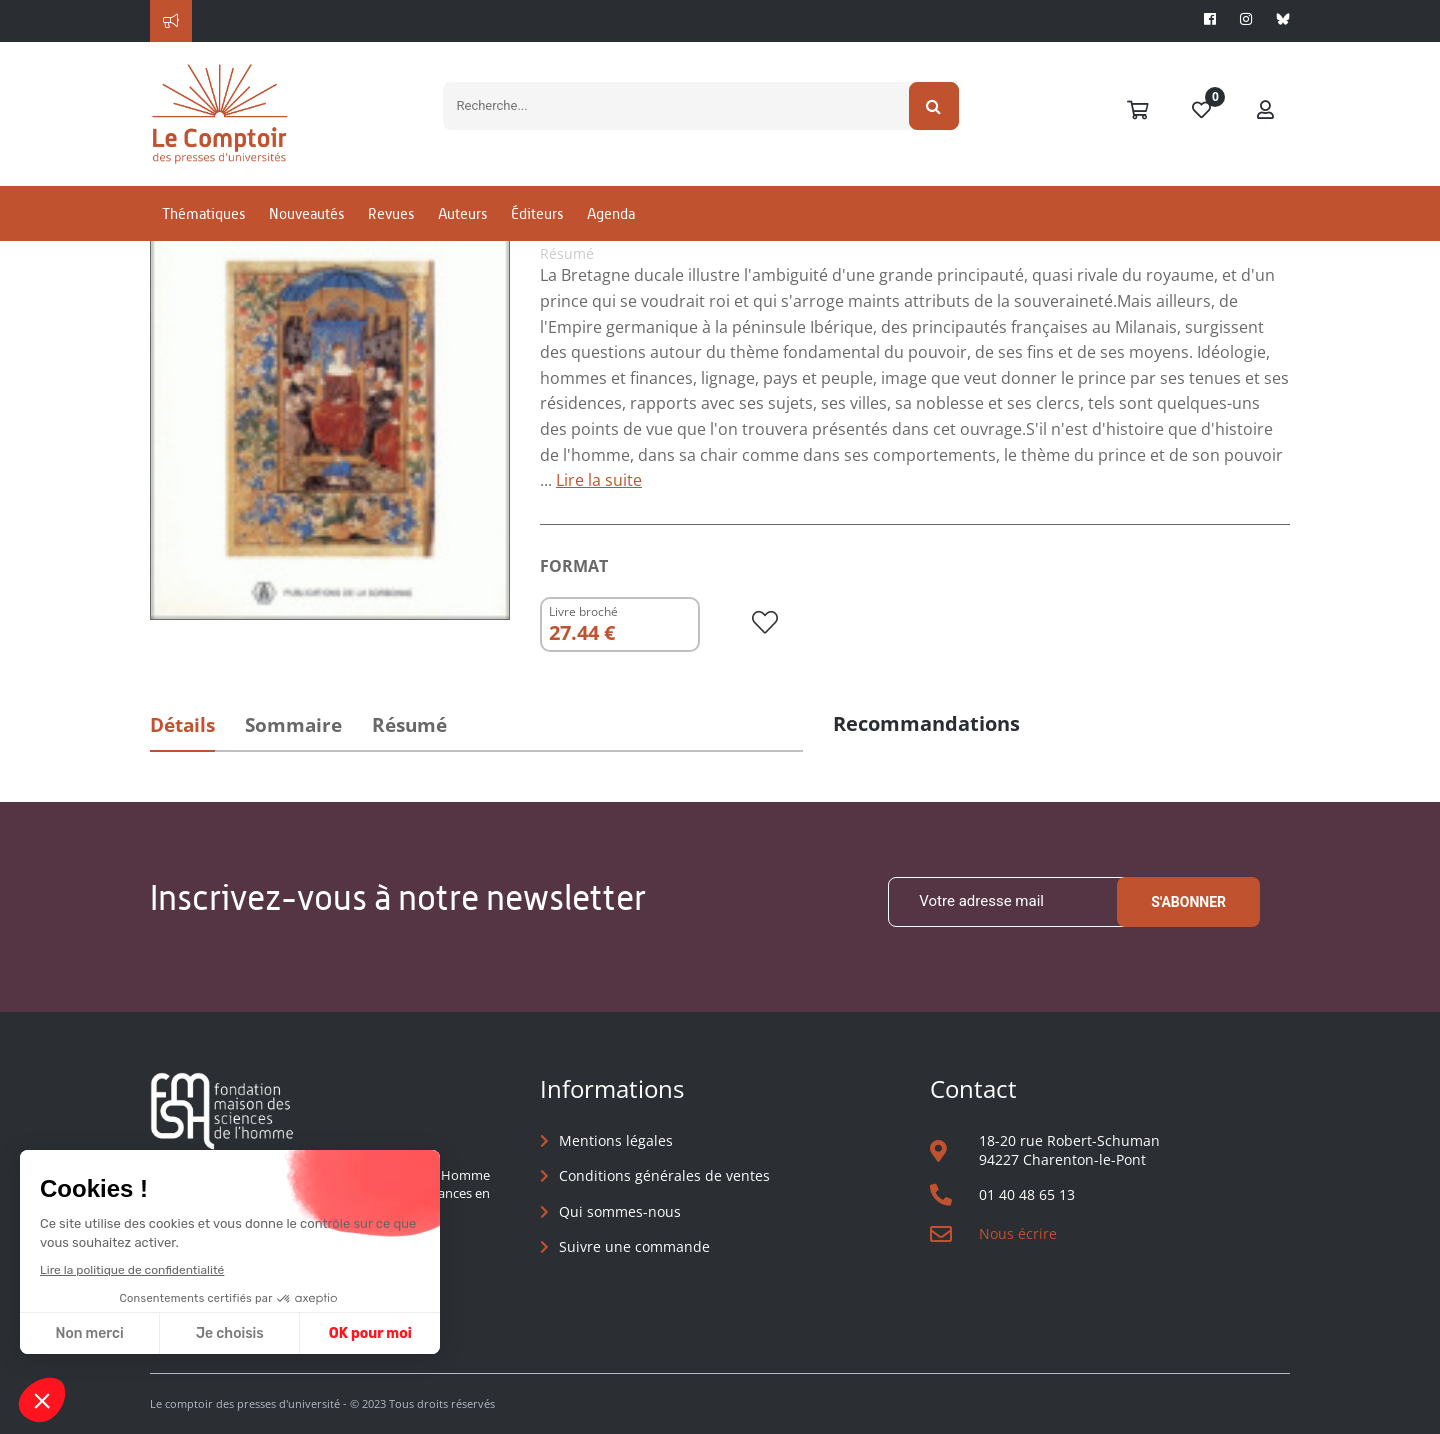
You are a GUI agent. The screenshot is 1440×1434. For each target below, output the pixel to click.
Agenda (611, 213)
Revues (391, 213)
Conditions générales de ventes (664, 1175)
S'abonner (1188, 902)
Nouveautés (306, 213)
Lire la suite (599, 480)
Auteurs (462, 213)
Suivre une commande (634, 1246)
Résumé (409, 725)
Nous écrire (1018, 1233)
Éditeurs (537, 213)
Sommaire (293, 725)
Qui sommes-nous (620, 1211)
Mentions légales (616, 1140)
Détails (182, 725)
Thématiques (203, 213)
